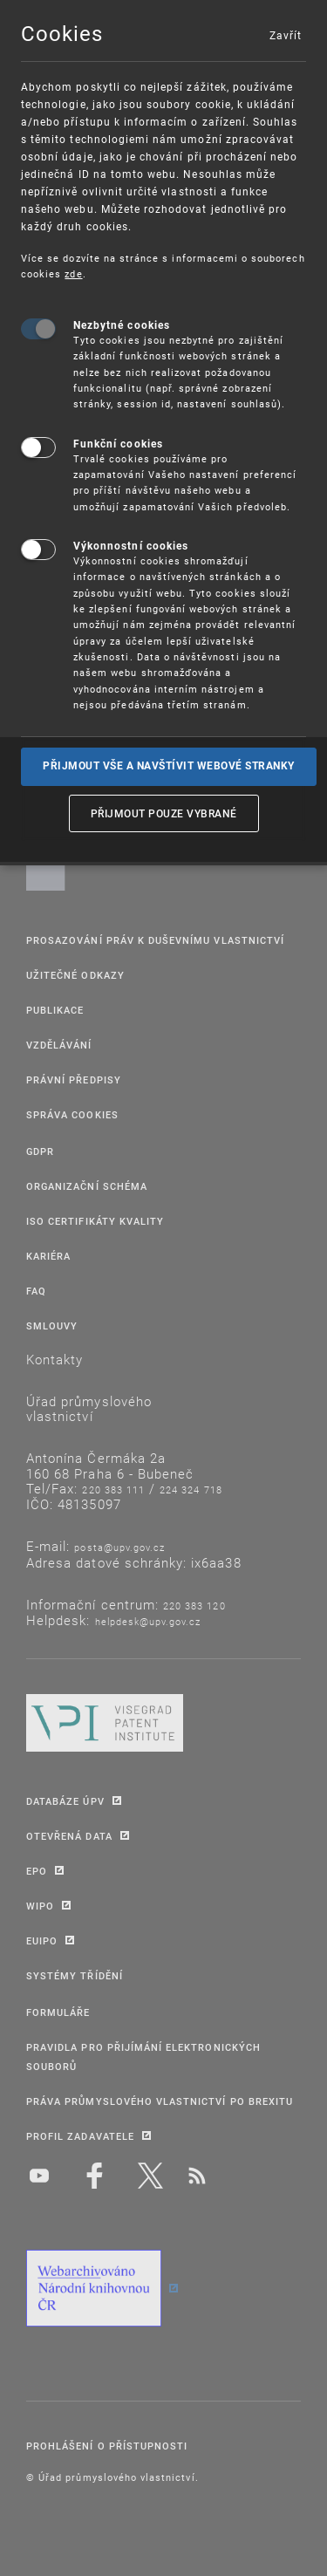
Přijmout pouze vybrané (164, 813)
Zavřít (285, 35)
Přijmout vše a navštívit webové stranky (169, 766)
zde (73, 273)
